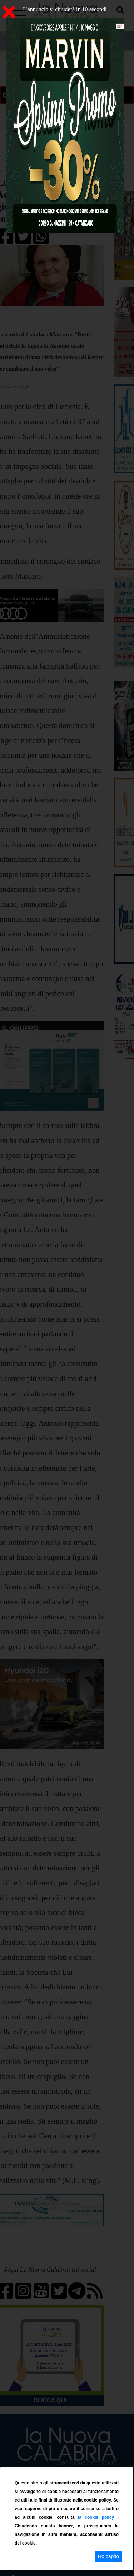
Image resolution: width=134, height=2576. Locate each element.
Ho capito (108, 2556)
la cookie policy (98, 2517)
